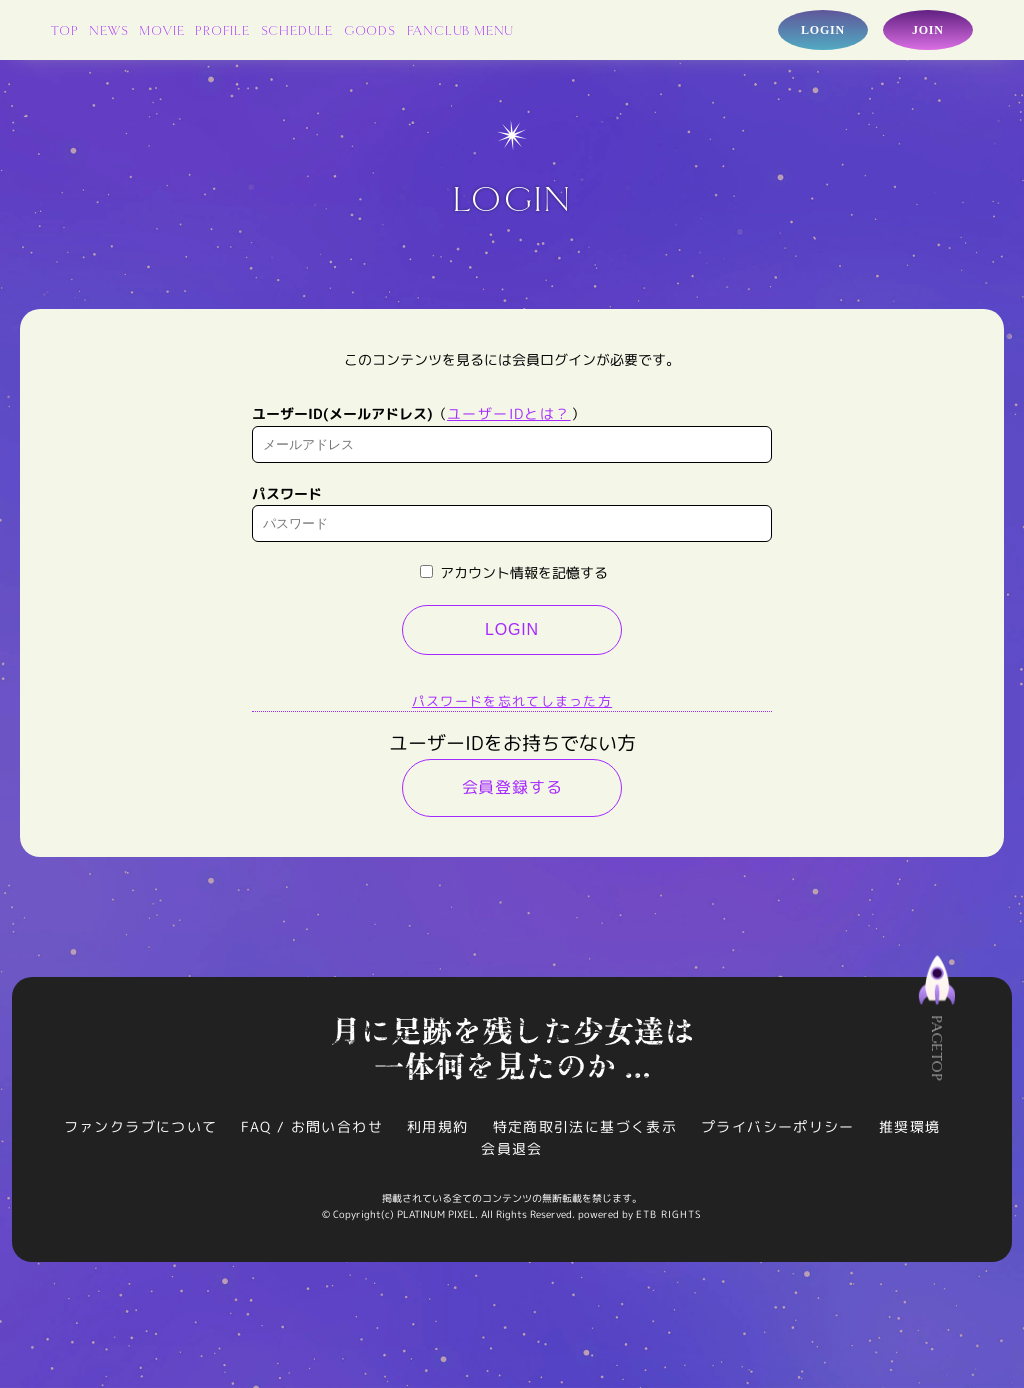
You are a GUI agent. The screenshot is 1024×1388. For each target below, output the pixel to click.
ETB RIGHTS (669, 1220)
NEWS (108, 31)
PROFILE (222, 31)
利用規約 (438, 1131)
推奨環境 (910, 1131)
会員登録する (512, 792)
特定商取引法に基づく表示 (585, 1131)
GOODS (370, 31)
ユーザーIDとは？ (509, 418)
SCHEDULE (297, 31)
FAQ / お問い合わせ (312, 1131)
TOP (64, 31)
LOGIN (512, 634)
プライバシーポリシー (778, 1131)
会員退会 (512, 1153)
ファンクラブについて (140, 1131)
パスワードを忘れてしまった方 (512, 706)
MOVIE (161, 31)
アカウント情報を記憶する (514, 577)
